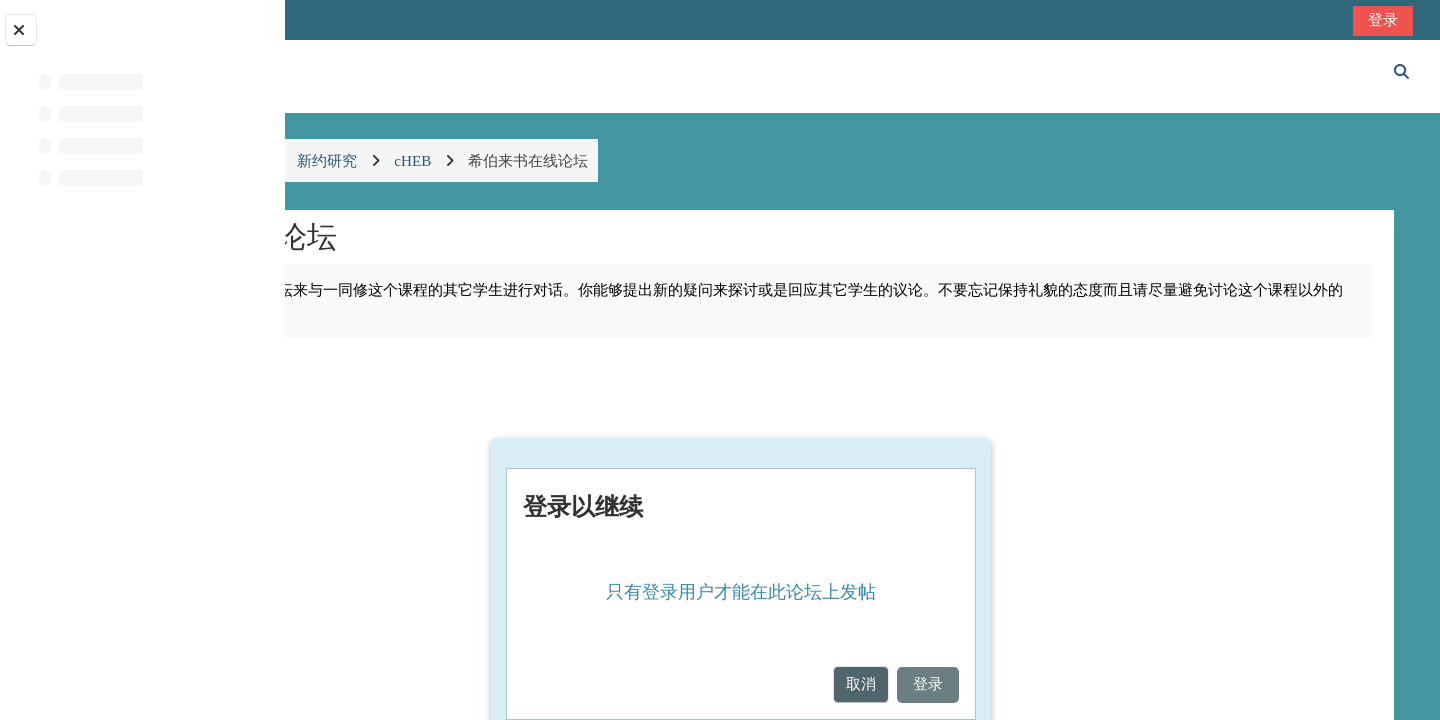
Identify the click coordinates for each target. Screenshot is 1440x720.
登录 (1385, 19)
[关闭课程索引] (21, 30)
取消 (972, 683)
